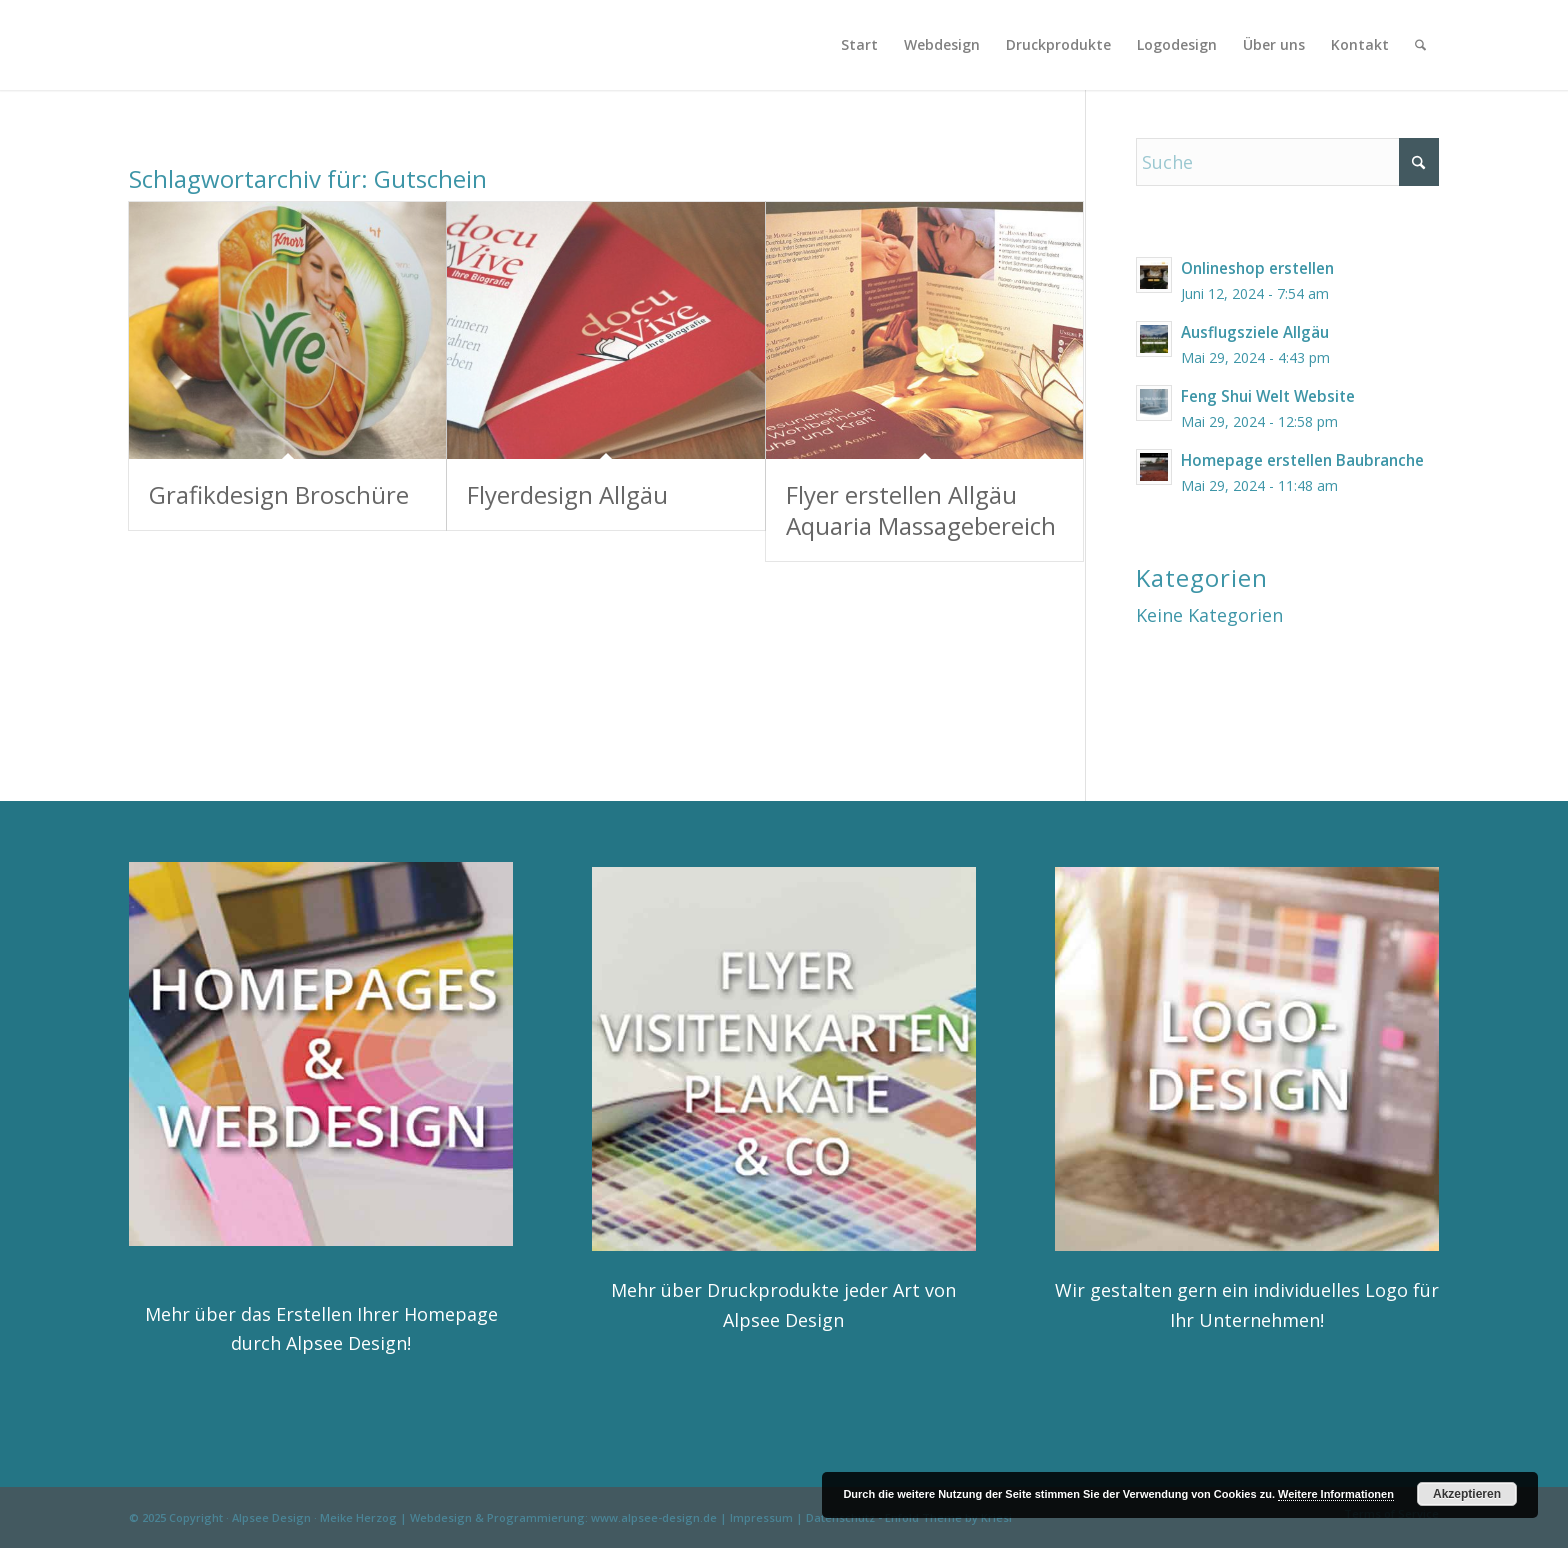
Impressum (761, 1517)
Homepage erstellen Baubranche (1302, 460)
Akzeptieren (1467, 1494)
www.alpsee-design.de (654, 1517)
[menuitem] (859, 45)
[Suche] (1420, 45)
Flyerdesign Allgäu (567, 494)
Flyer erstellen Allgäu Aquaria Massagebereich (921, 510)
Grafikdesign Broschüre (279, 494)
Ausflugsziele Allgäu (1255, 332)
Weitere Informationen (1336, 1494)
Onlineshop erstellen (1257, 268)
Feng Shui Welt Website (1268, 396)
